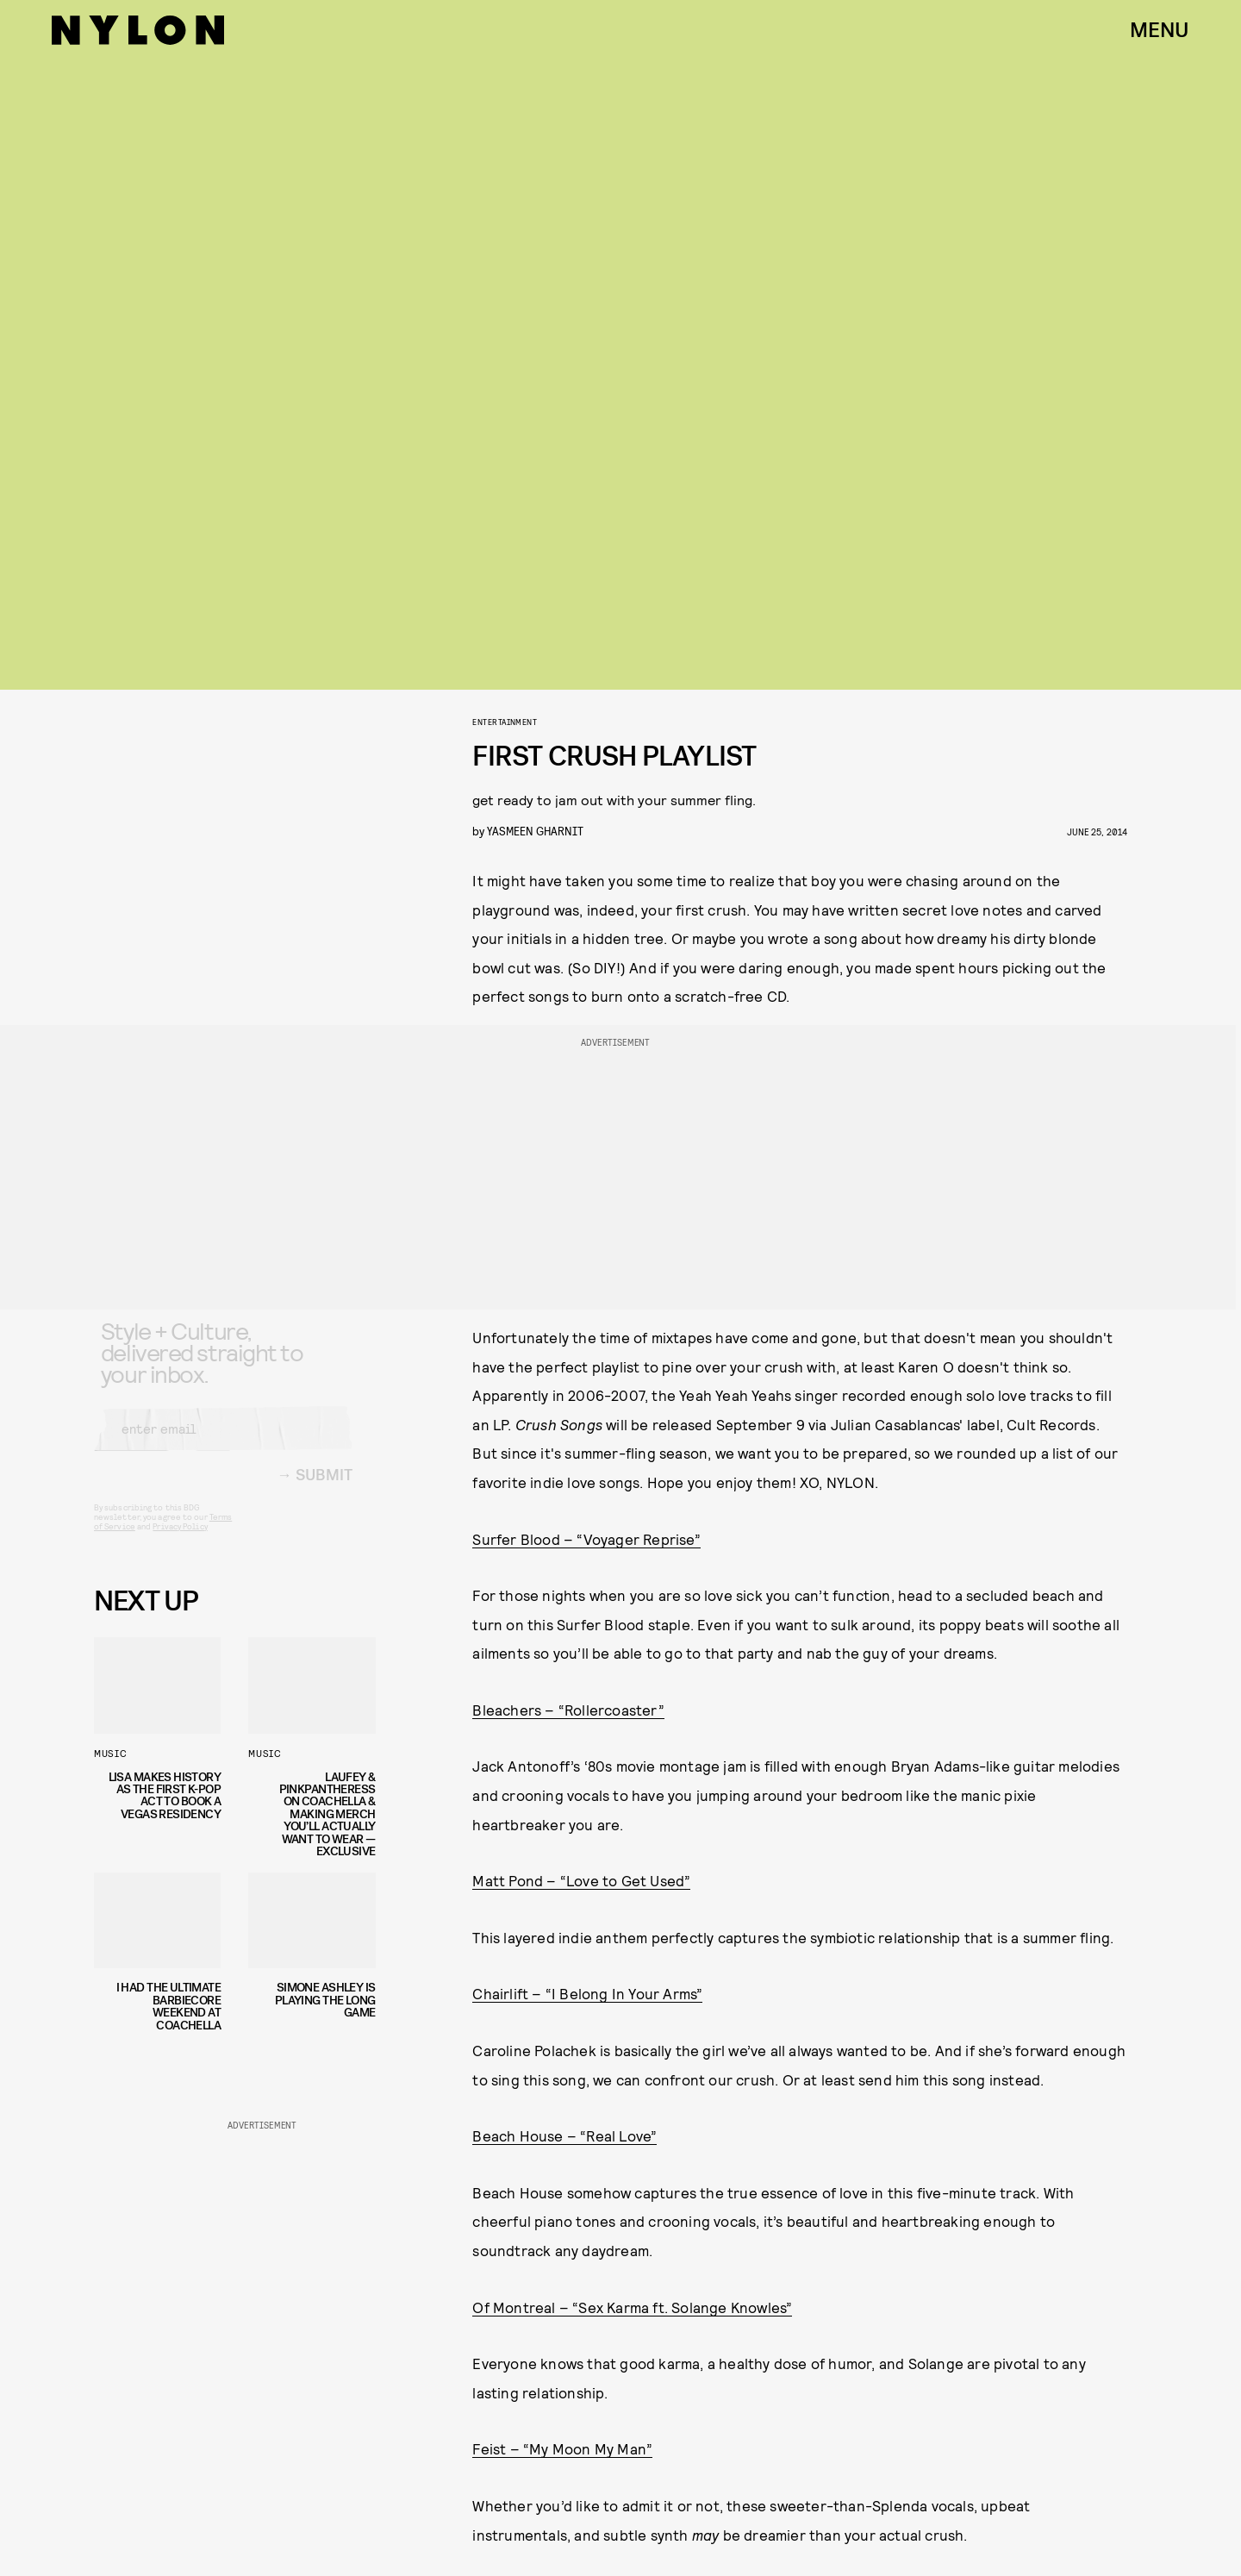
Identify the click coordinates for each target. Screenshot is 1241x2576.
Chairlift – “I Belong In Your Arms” (587, 1993)
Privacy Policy (180, 1540)
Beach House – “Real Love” (564, 2135)
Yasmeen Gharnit (535, 830)
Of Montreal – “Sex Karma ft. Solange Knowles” (632, 2307)
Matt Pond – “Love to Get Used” (581, 1880)
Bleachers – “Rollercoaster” (568, 1709)
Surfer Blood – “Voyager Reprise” (586, 1538)
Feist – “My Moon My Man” (562, 2448)
